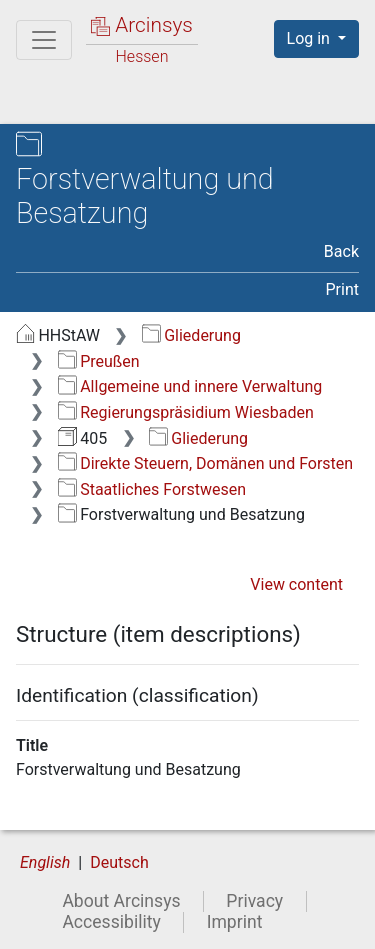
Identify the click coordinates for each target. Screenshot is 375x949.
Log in (310, 38)
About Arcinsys (121, 901)
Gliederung (191, 335)
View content (296, 584)
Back (341, 251)
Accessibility (111, 922)
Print (342, 289)
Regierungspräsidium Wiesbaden (186, 412)
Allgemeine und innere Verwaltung (190, 386)
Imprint (235, 922)
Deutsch (119, 862)
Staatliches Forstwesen (152, 489)
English (45, 862)
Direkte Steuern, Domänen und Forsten (205, 463)
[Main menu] (44, 40)
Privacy (254, 901)
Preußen (99, 361)
